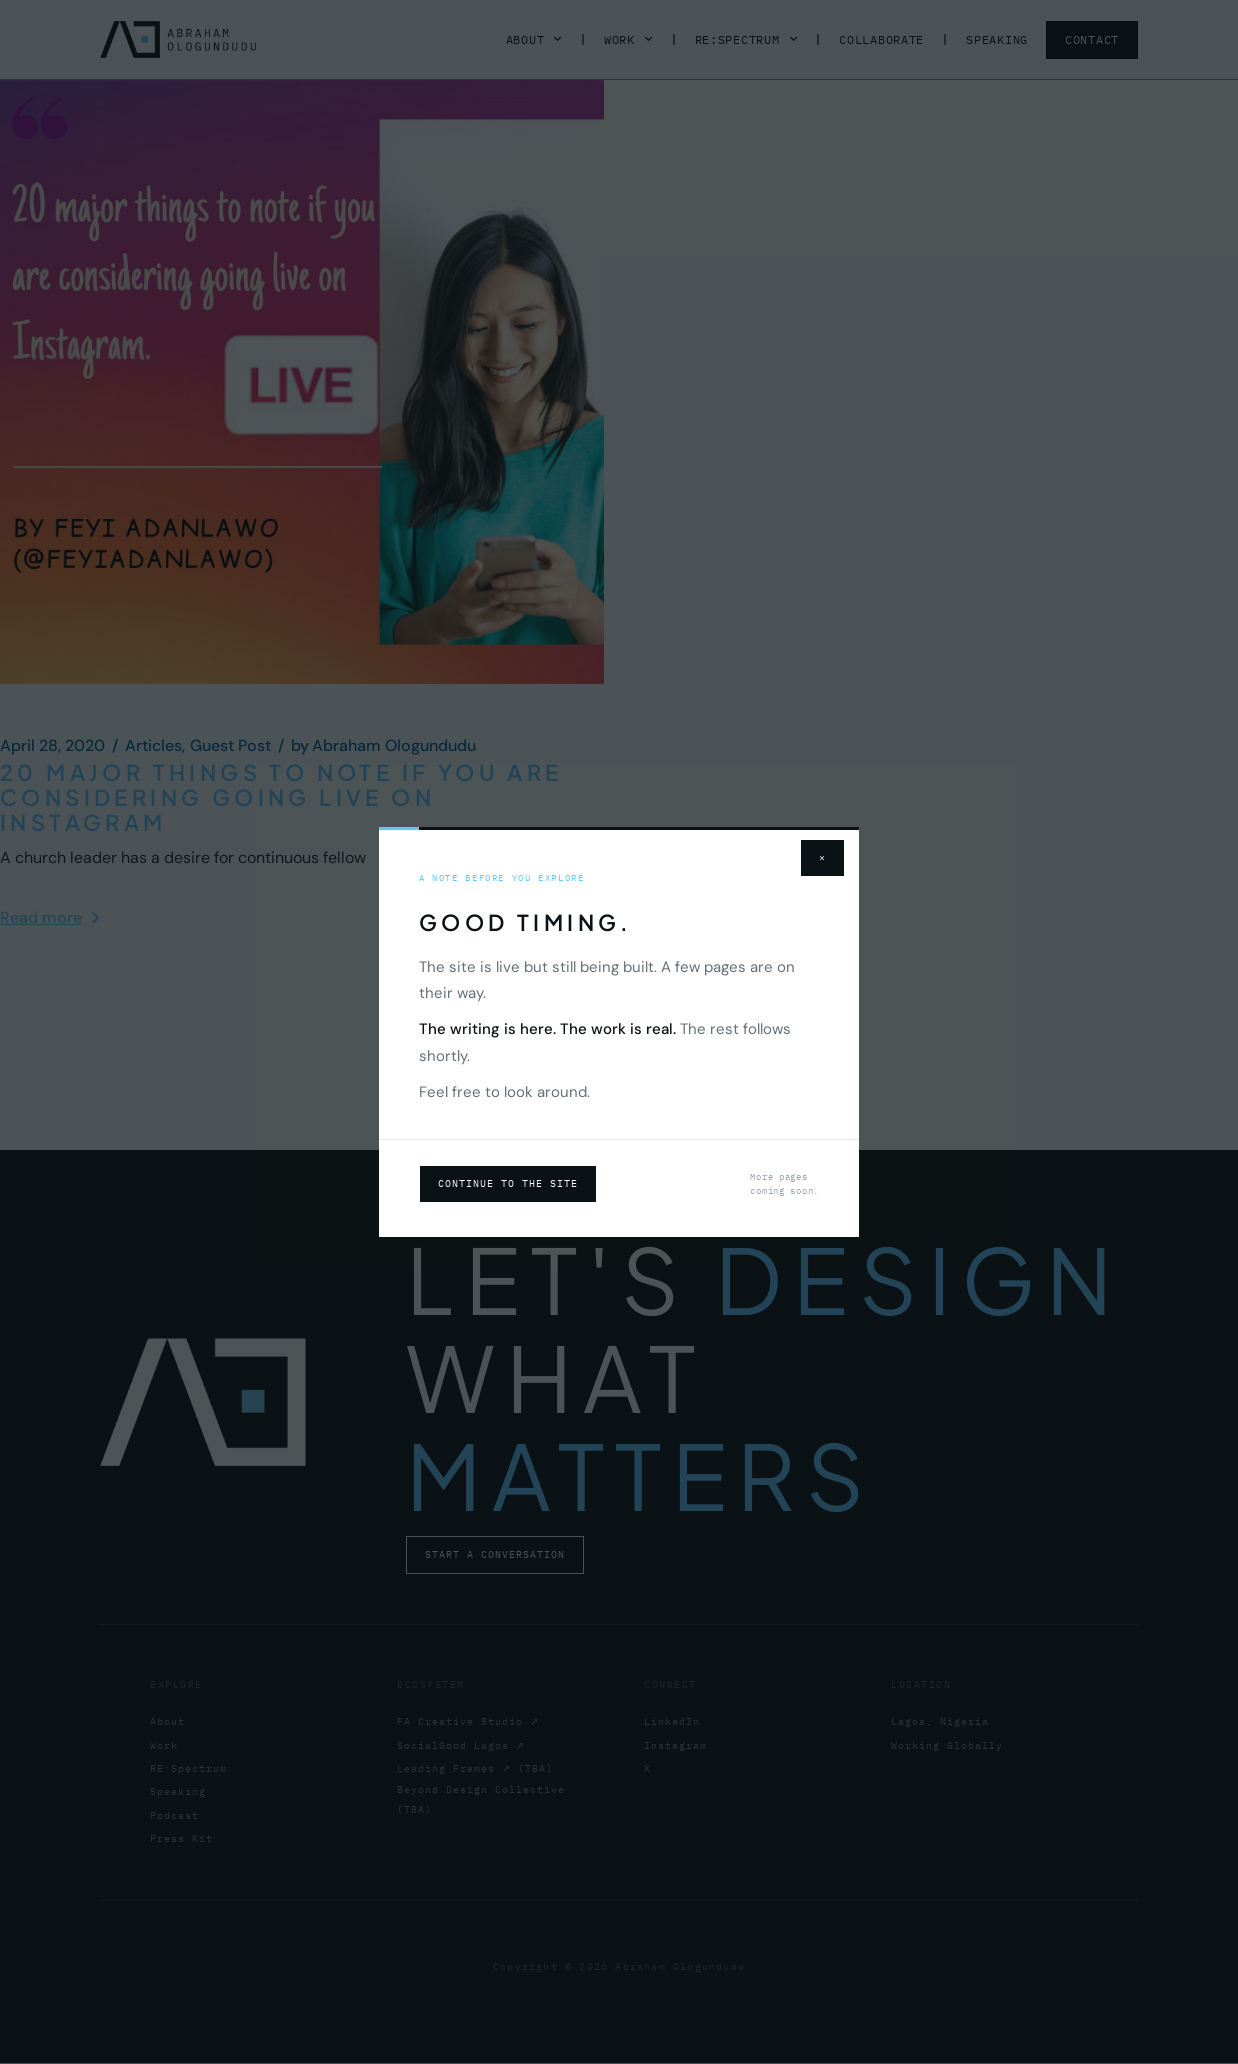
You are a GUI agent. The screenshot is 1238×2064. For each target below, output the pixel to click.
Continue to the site (508, 1183)
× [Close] (822, 857)
